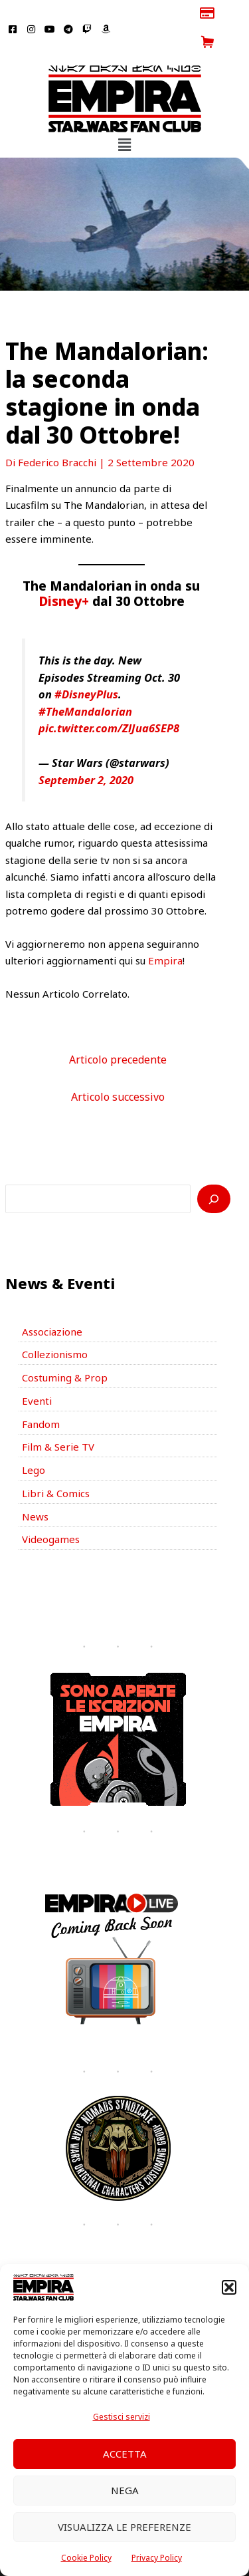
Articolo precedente (118, 1030)
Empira (165, 931)
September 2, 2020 (86, 750)
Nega (125, 2490)
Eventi (37, 1371)
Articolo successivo (118, 1068)
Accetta (125, 2453)
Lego (33, 1441)
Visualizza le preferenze (124, 2526)
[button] (229, 2287)
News (35, 1487)
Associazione (52, 1302)
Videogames (51, 1510)
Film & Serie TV (58, 1418)
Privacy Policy (156, 2557)
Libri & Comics (56, 1464)
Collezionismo (55, 1325)
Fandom (41, 1394)
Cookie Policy (86, 2557)
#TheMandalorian (85, 682)
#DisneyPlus (86, 665)
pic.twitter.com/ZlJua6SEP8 (109, 699)
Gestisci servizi (121, 2416)
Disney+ (64, 572)
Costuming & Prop (65, 1349)
